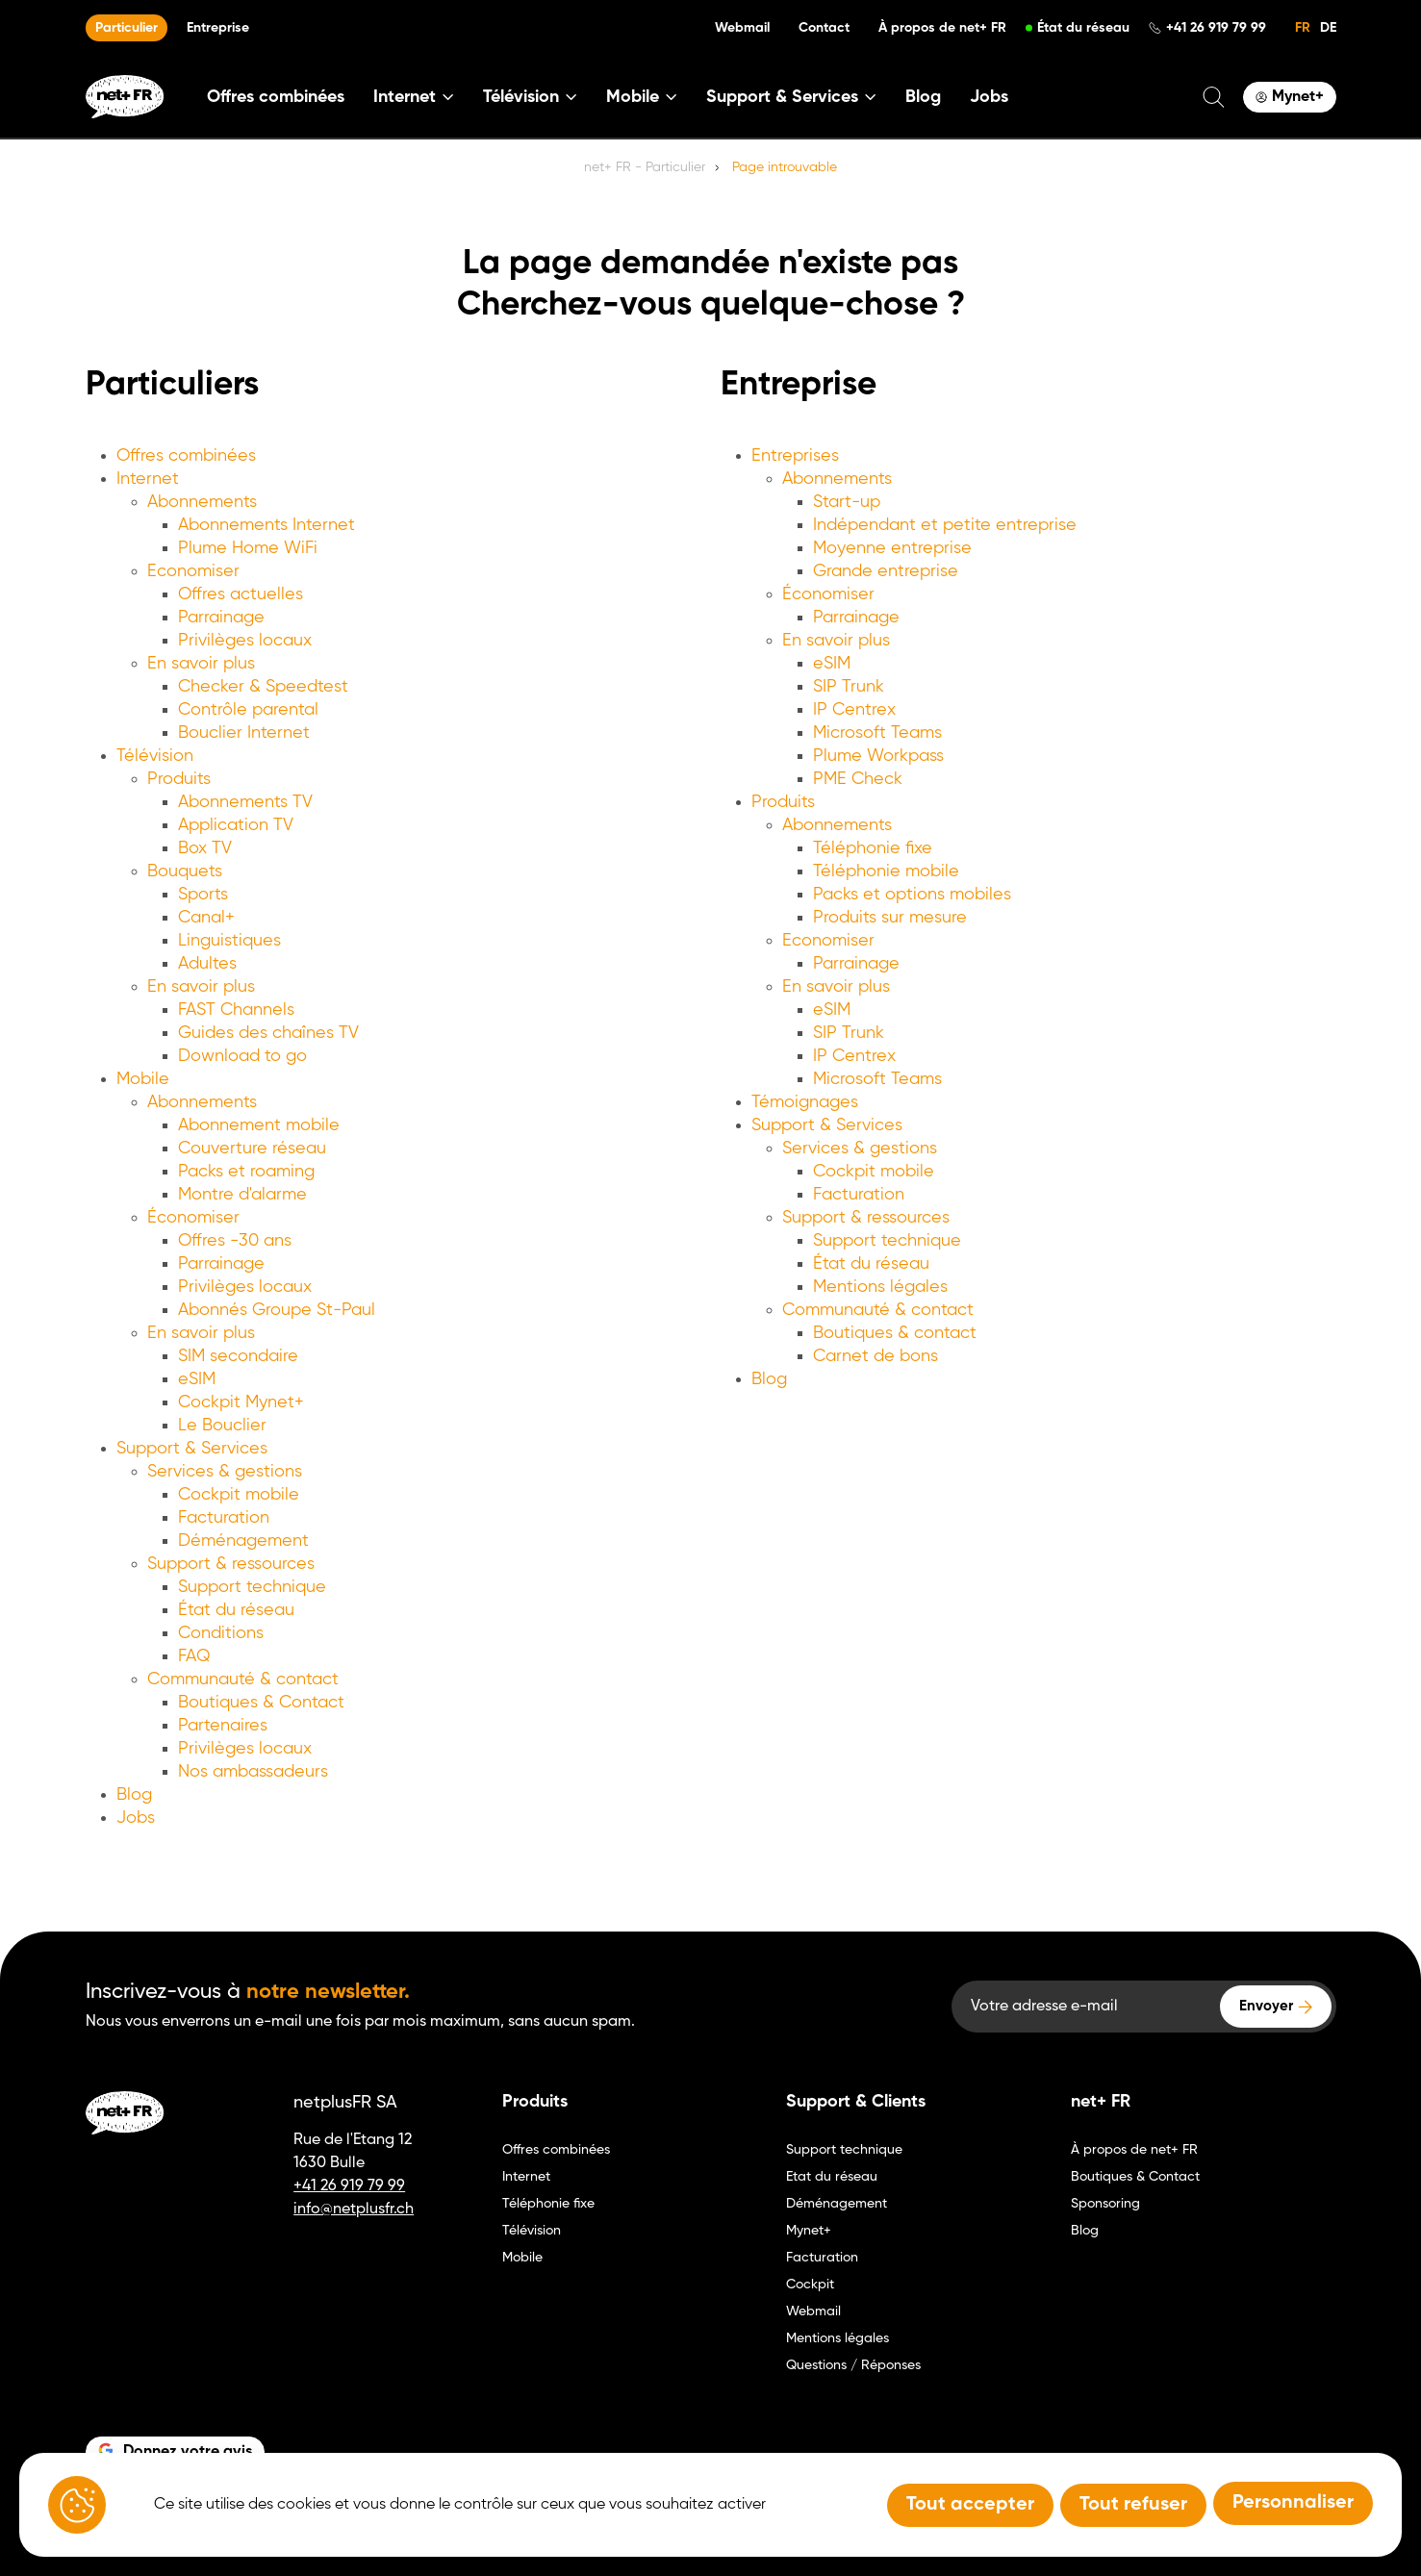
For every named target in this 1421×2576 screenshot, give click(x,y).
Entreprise (218, 28)
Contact (824, 28)
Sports (203, 894)
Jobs (989, 97)
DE (1328, 28)
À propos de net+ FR (942, 28)
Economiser (193, 571)
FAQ (194, 1656)
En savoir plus (201, 663)
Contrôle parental (248, 710)
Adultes (207, 963)
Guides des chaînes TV (268, 1033)
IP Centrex (854, 710)
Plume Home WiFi (247, 548)
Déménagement (243, 1541)
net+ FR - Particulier (644, 167)
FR (1302, 28)
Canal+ (206, 917)
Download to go (242, 1056)
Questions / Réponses (853, 2365)
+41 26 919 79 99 (1216, 28)
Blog (923, 97)
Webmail (742, 28)
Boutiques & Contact (261, 1702)
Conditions (221, 1633)
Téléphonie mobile (886, 871)
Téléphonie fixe (872, 848)
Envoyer (1266, 2006)
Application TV (235, 825)
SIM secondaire (238, 1356)
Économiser (193, 1217)
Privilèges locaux (245, 640)
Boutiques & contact (895, 1333)
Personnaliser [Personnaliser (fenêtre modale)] (1293, 2503)
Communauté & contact (243, 1679)
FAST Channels (236, 1010)
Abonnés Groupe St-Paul (276, 1310)
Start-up (846, 502)
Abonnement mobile (259, 1125)
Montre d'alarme (242, 1194)
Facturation (223, 1518)
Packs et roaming (246, 1171)
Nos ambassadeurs (253, 1771)
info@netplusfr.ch (353, 2209)
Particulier (126, 28)
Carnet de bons (875, 1356)
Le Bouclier (222, 1425)
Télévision (154, 756)
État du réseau (1083, 28)
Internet (147, 479)
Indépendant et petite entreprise (945, 525)
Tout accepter (970, 2504)
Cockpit (810, 2284)
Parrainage (221, 617)
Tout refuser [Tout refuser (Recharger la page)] (1133, 2504)
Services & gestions (224, 1471)
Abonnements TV (245, 802)
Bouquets (184, 871)
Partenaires (222, 1725)
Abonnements (202, 502)
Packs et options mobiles (912, 894)
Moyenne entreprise (892, 548)
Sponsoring (1105, 2203)
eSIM (197, 1379)
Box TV (205, 848)
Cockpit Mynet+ (241, 1402)
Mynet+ (808, 2230)
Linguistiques (229, 940)
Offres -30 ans (235, 1241)
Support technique (252, 1587)
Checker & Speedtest (263, 686)
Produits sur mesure (890, 917)
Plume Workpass (878, 756)
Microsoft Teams (877, 733)
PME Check (857, 779)
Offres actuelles (240, 594)
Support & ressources (231, 1564)
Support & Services (191, 1448)
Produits (179, 779)
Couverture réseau (252, 1148)
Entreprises (795, 456)
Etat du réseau (831, 2177)
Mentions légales (880, 1287)
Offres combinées (275, 97)
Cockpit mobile (238, 1494)
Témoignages (804, 1102)
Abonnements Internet (266, 525)
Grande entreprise (885, 571)
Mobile (142, 1079)
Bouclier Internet (244, 733)
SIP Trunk (848, 686)
